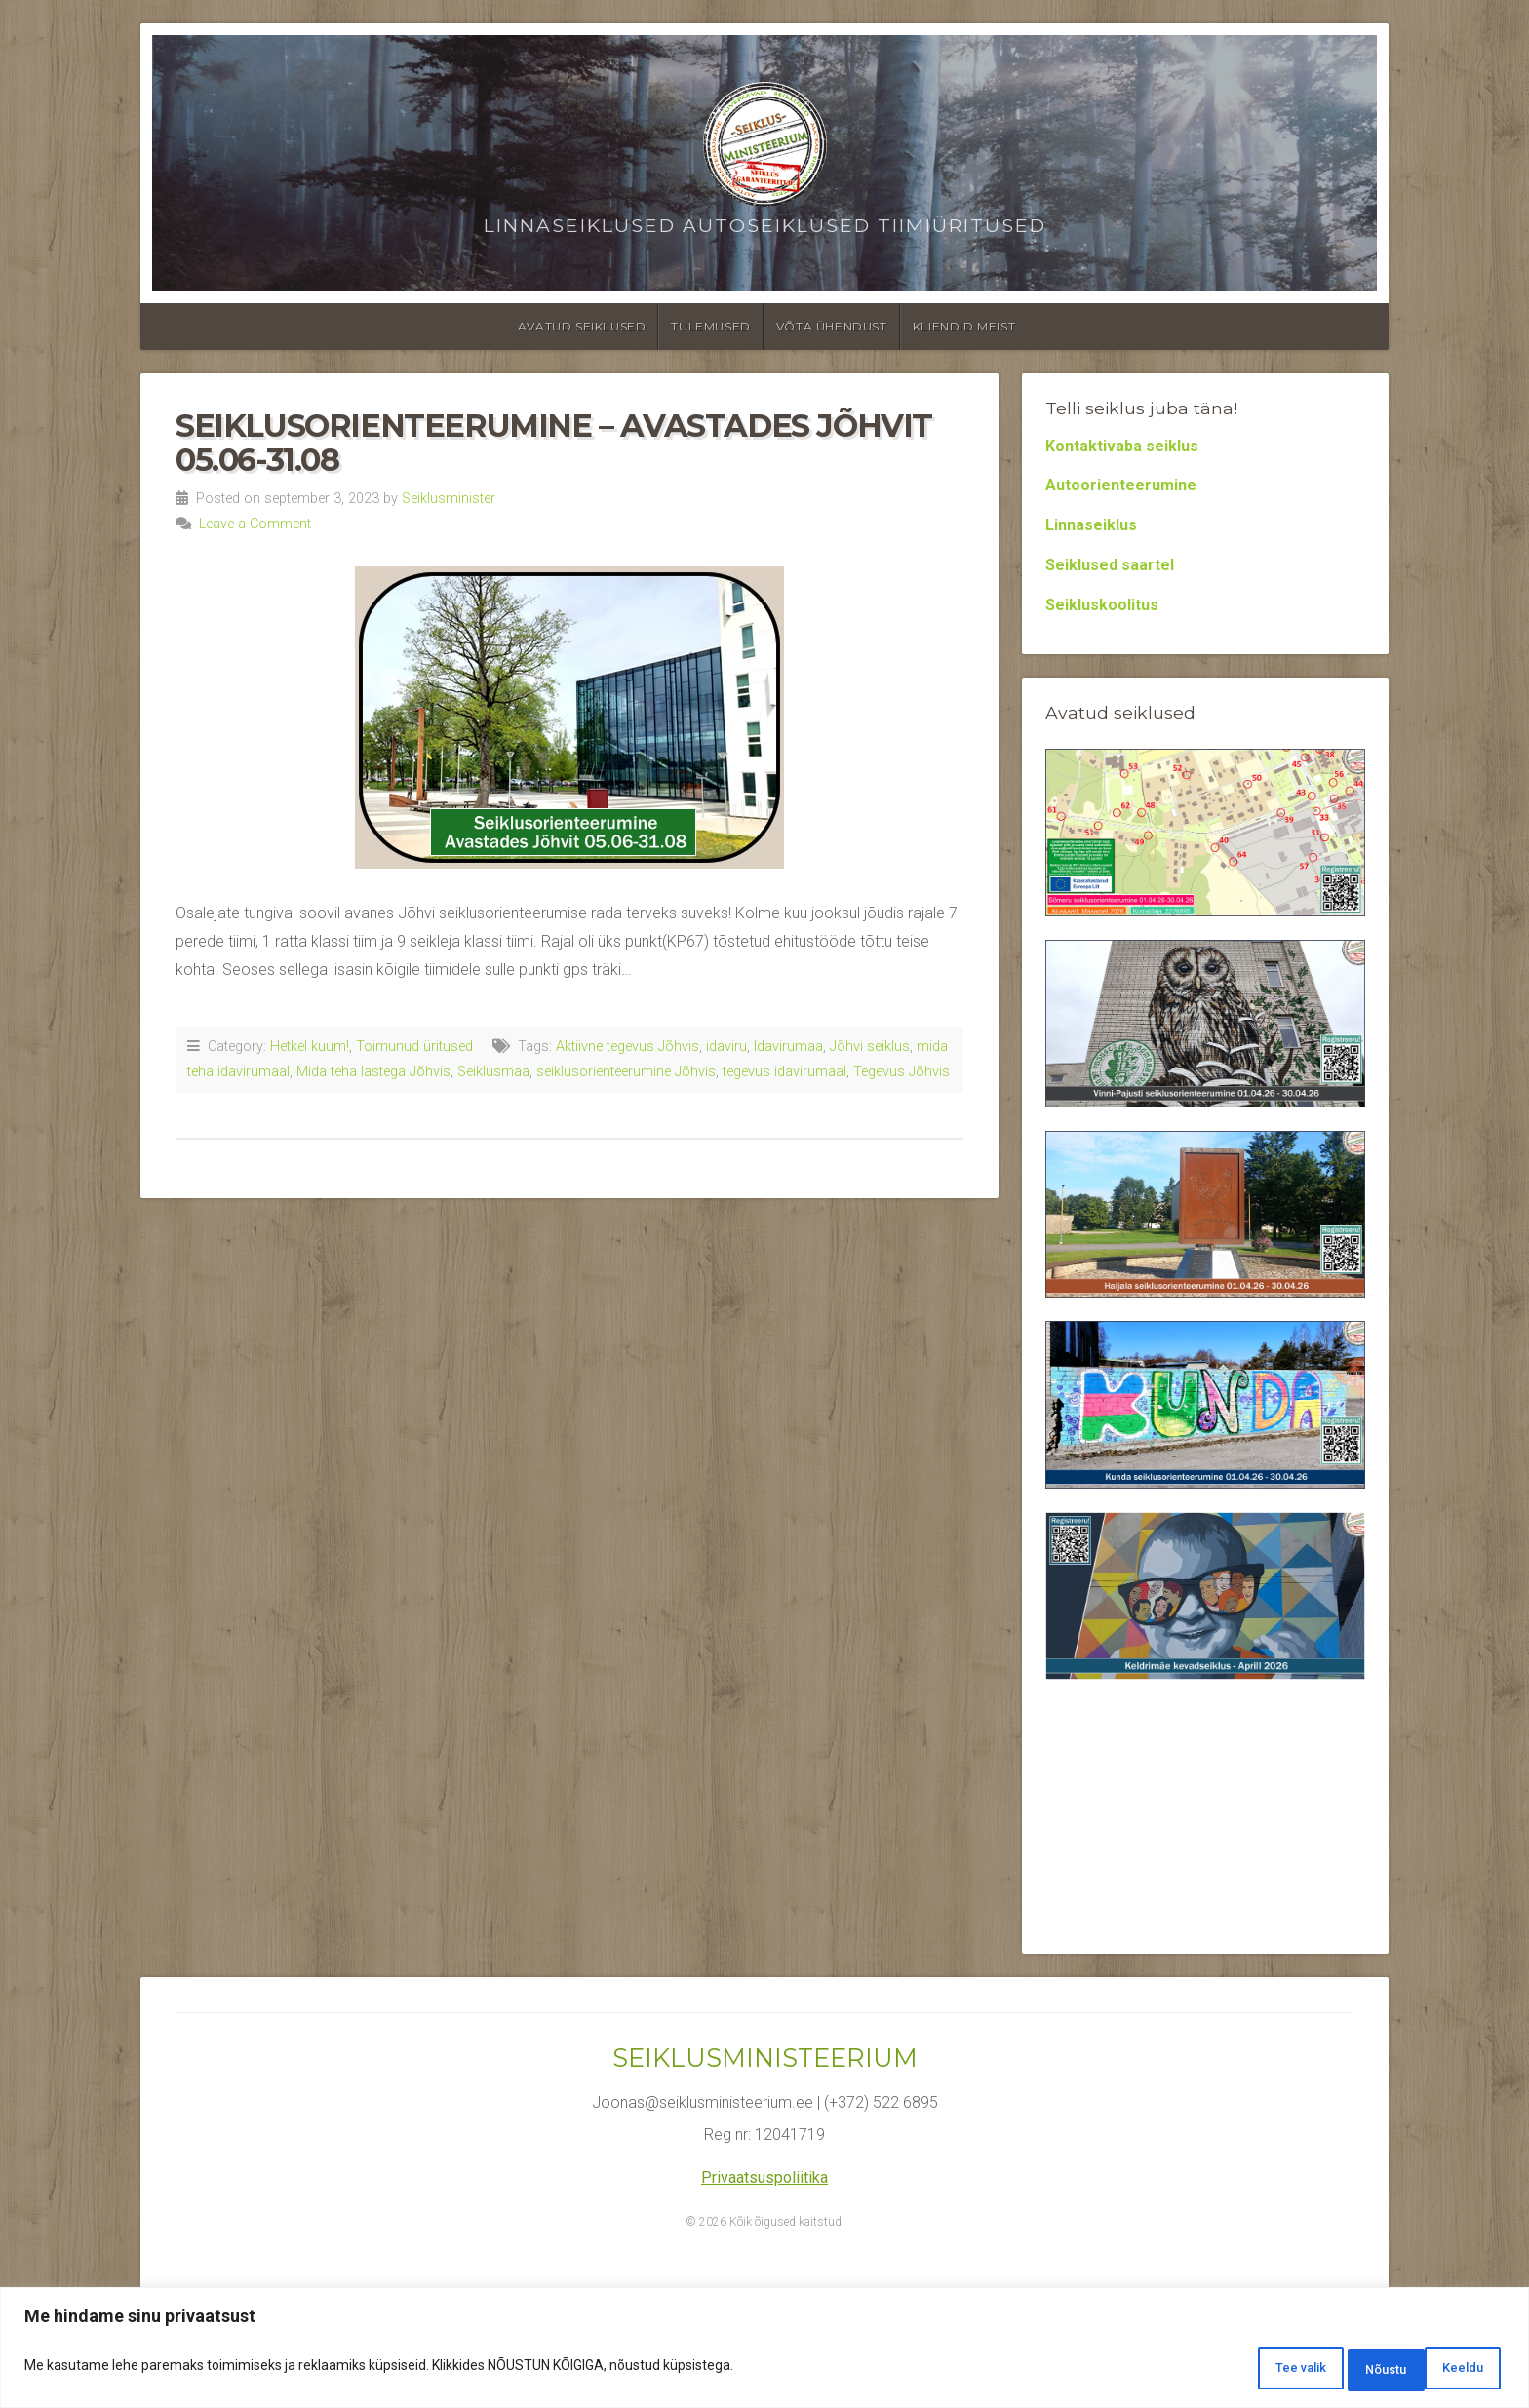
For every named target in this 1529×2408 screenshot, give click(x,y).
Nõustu (1453, 2370)
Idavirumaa (788, 1046)
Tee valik (1229, 2370)
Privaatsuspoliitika (764, 2177)
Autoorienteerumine (1120, 485)
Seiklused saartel (1109, 565)
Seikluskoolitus (1101, 605)
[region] (764, 2352)
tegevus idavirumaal (784, 1072)
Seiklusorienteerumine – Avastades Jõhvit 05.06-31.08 (554, 443)
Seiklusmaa (493, 1072)
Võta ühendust (831, 326)
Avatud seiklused (582, 326)
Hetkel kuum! (309, 1046)
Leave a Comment (255, 524)
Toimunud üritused (414, 1046)
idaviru (726, 1046)
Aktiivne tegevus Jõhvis (627, 1046)
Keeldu (1343, 2370)
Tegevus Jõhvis (901, 1072)
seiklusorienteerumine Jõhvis (626, 1072)
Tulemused (710, 326)
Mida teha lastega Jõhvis (373, 1072)
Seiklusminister (448, 498)
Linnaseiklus (1091, 525)
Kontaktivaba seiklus (1121, 446)
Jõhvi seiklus (870, 1046)
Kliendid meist (964, 326)
